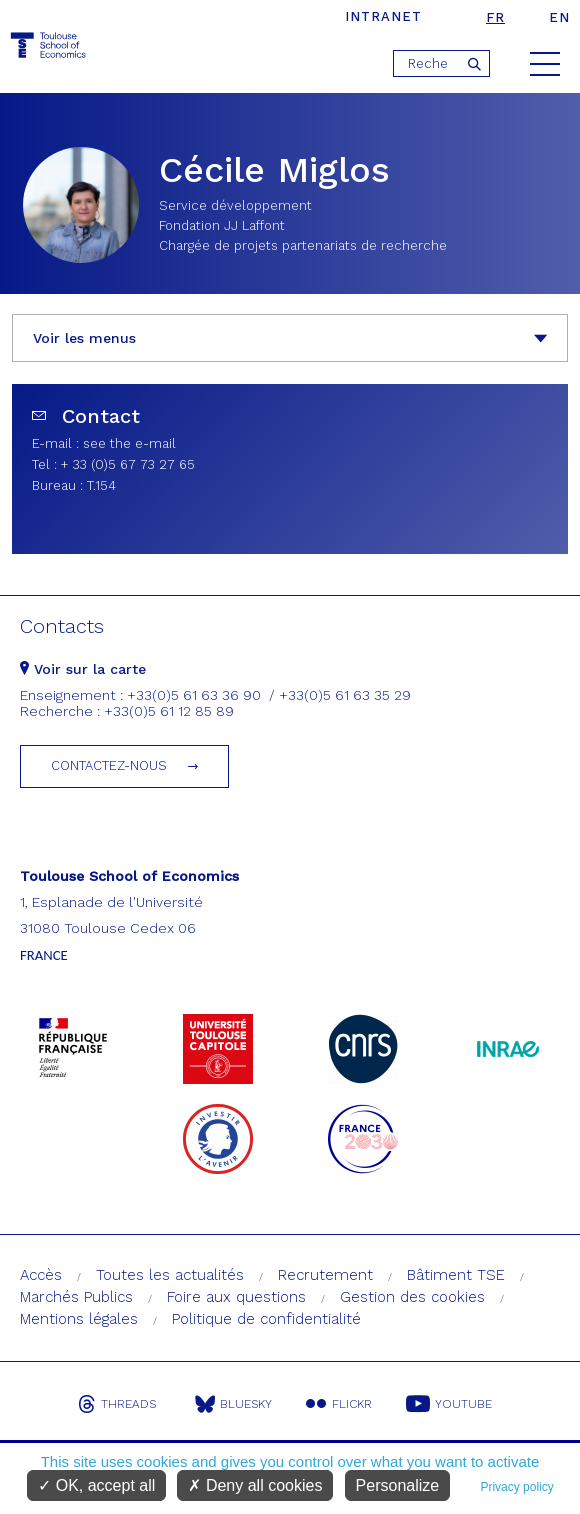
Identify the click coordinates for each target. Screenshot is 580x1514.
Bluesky (233, 1404)
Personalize (398, 1485)
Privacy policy (516, 1487)
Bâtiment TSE (456, 1275)
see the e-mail (129, 443)
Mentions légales (79, 1319)
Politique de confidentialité (266, 1319)
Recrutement (325, 1275)
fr (495, 17)
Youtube (449, 1404)
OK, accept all (96, 1485)
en (559, 17)
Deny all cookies (255, 1485)
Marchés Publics (76, 1297)
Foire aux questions (236, 1297)
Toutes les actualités (170, 1275)
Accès (41, 1275)
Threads (117, 1404)
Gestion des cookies (412, 1297)
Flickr (339, 1404)
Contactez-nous (109, 765)
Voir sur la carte (83, 669)
